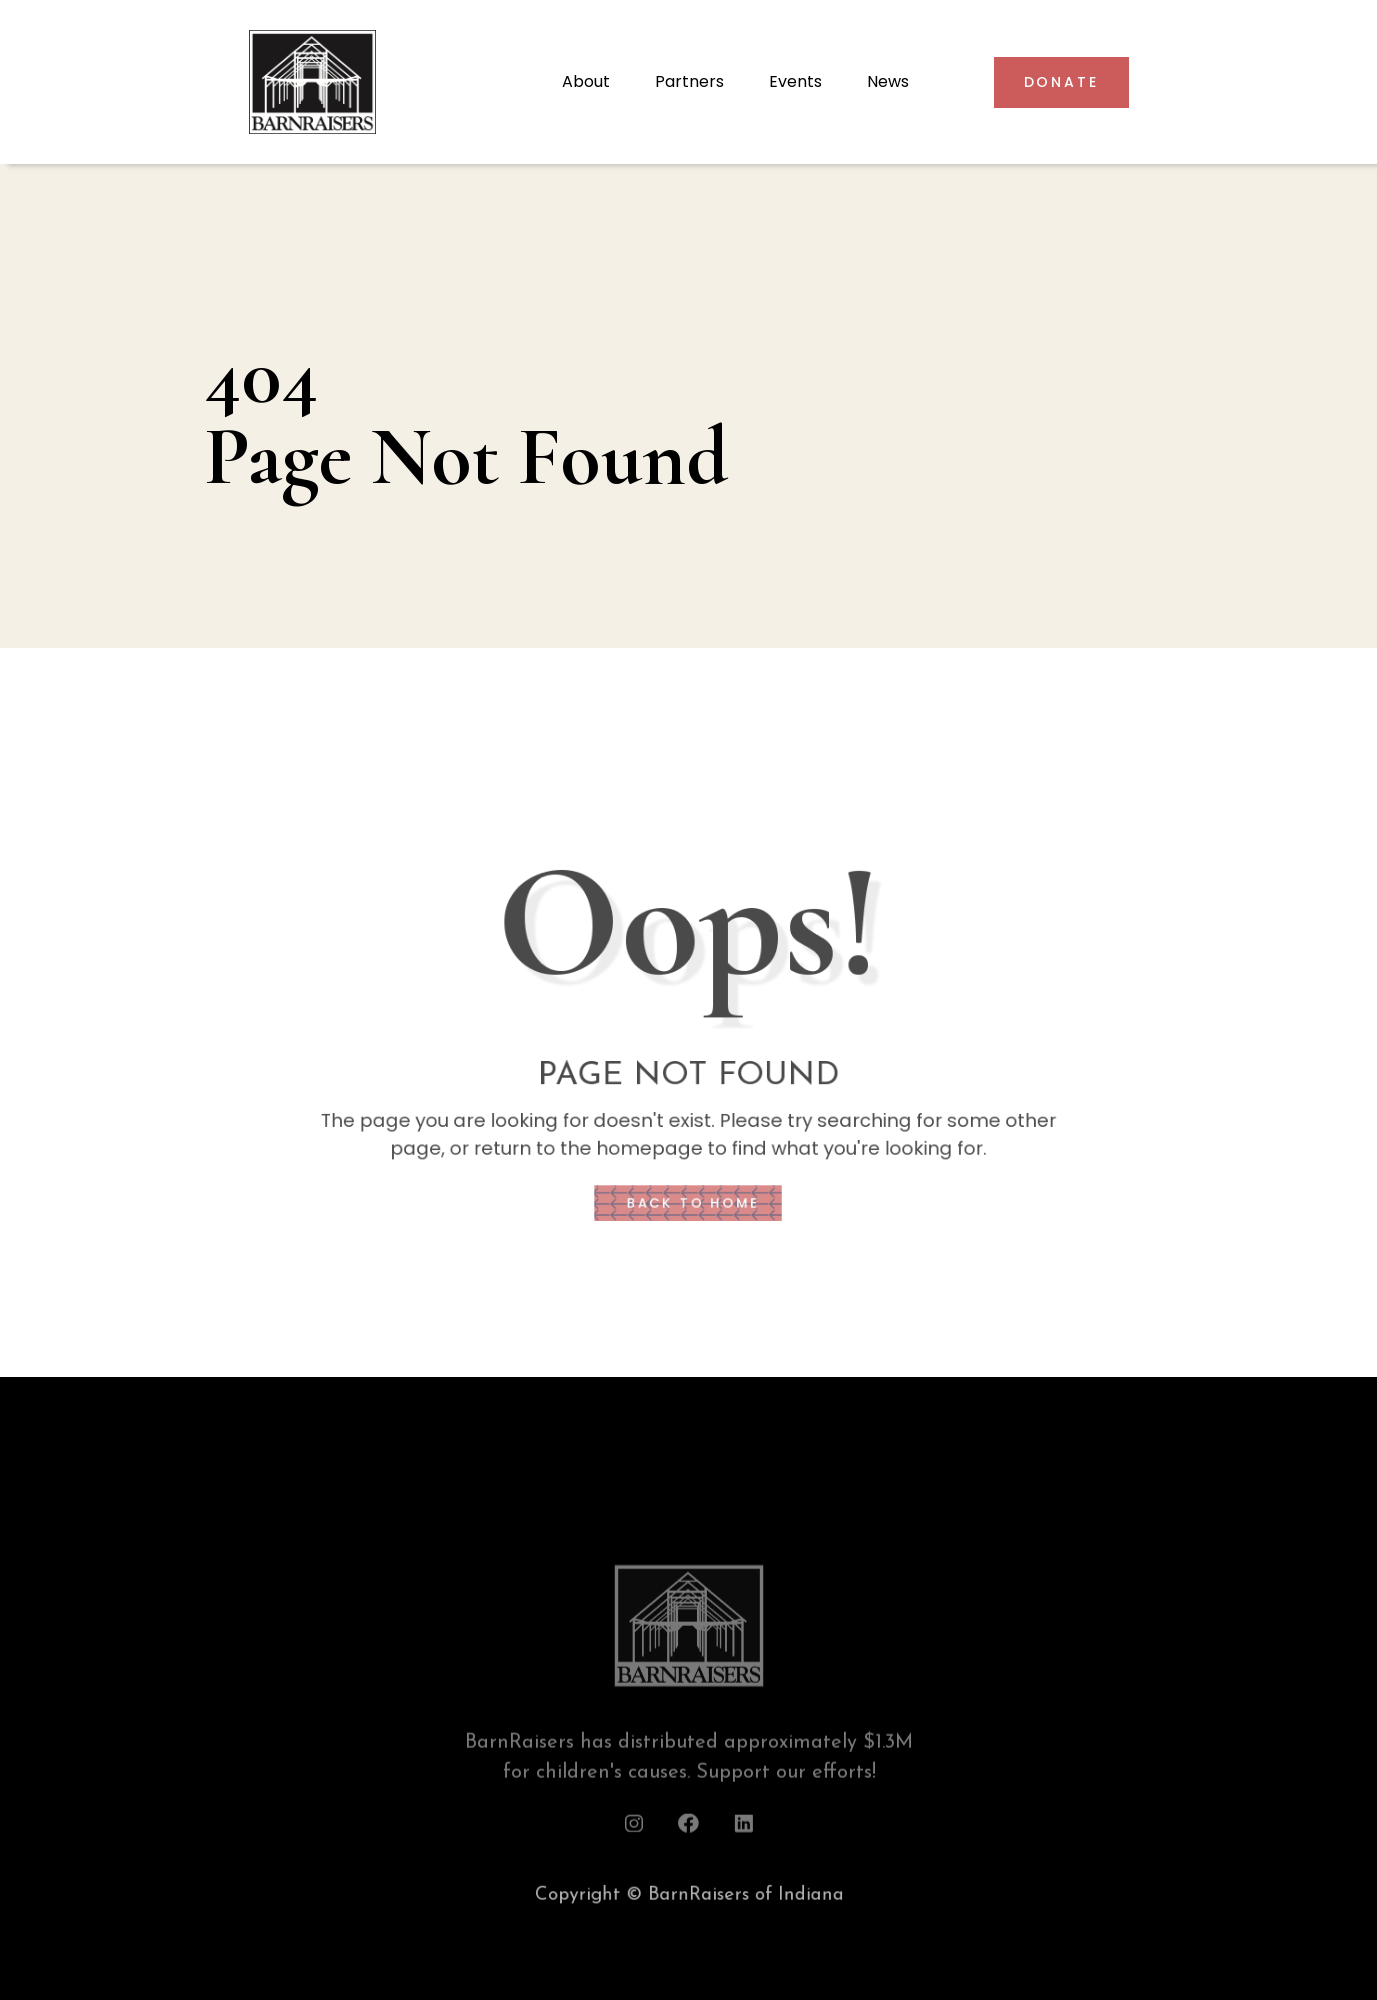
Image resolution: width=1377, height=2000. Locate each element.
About (586, 81)
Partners (689, 81)
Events (795, 81)
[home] (395, 82)
